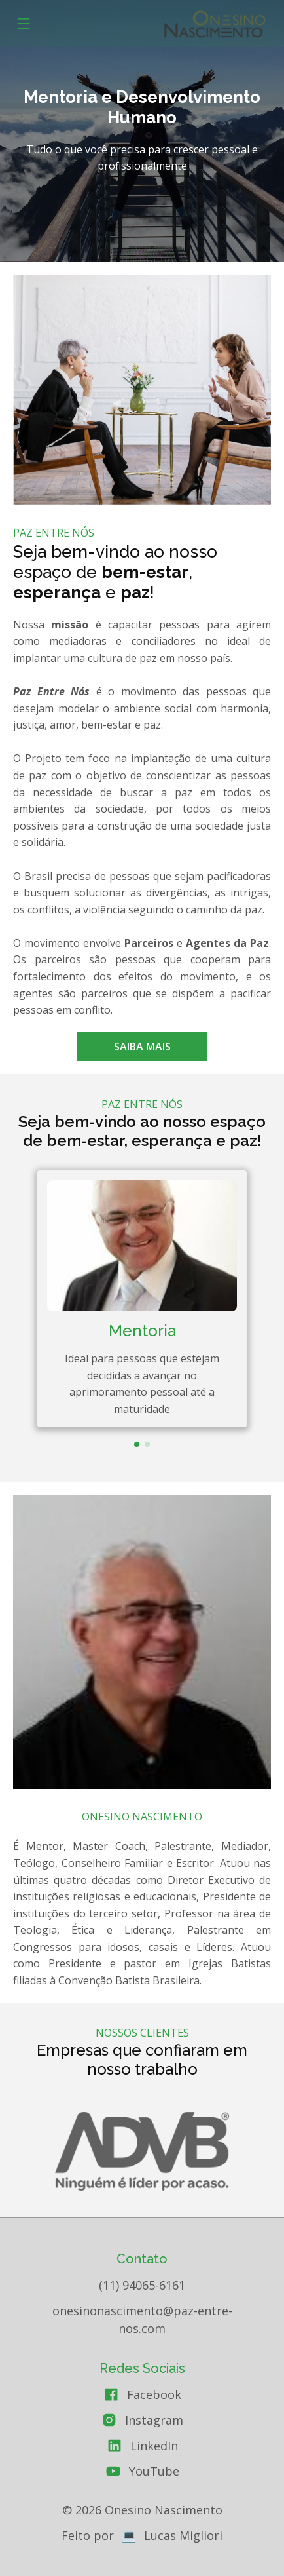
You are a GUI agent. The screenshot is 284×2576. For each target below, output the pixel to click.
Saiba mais (142, 1046)
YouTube (154, 2471)
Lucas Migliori (183, 2535)
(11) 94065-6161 (142, 2285)
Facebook (154, 2394)
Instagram (154, 2420)
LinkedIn (154, 2445)
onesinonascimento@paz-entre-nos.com (142, 2319)
